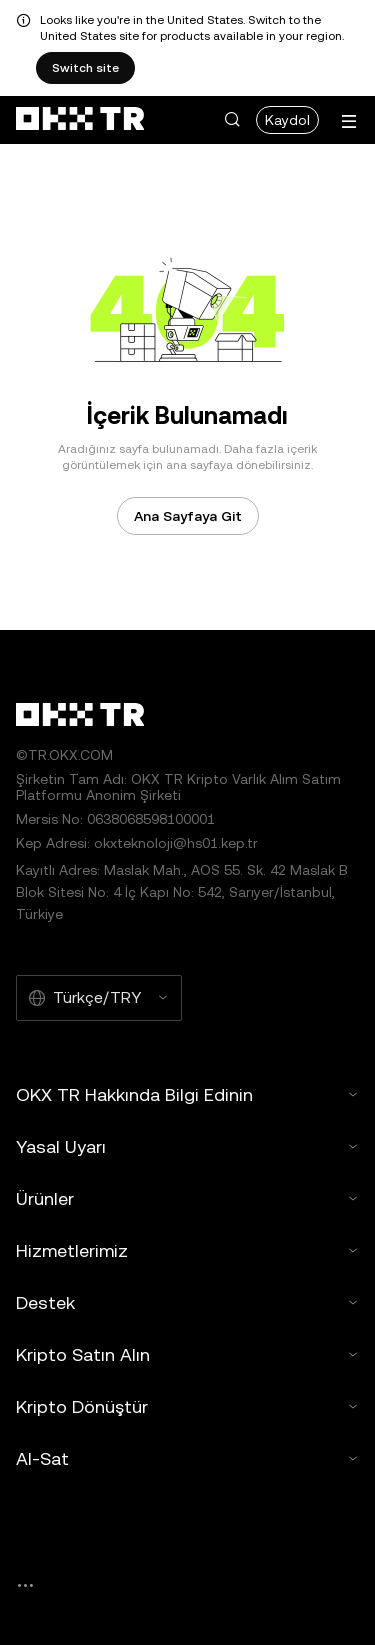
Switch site (85, 68)
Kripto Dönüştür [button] (187, 1406)
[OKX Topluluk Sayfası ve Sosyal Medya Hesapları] (25, 1585)
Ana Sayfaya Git (188, 516)
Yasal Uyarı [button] (187, 1146)
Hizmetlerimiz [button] (187, 1250)
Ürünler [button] (187, 1198)
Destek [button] (187, 1302)
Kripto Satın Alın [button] (187, 1354)
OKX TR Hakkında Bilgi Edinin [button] (187, 1094)
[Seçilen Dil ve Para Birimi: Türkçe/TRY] (99, 998)
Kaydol (287, 120)
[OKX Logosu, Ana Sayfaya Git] (80, 120)
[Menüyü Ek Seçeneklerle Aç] (349, 121)
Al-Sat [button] (187, 1458)
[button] (232, 120)
